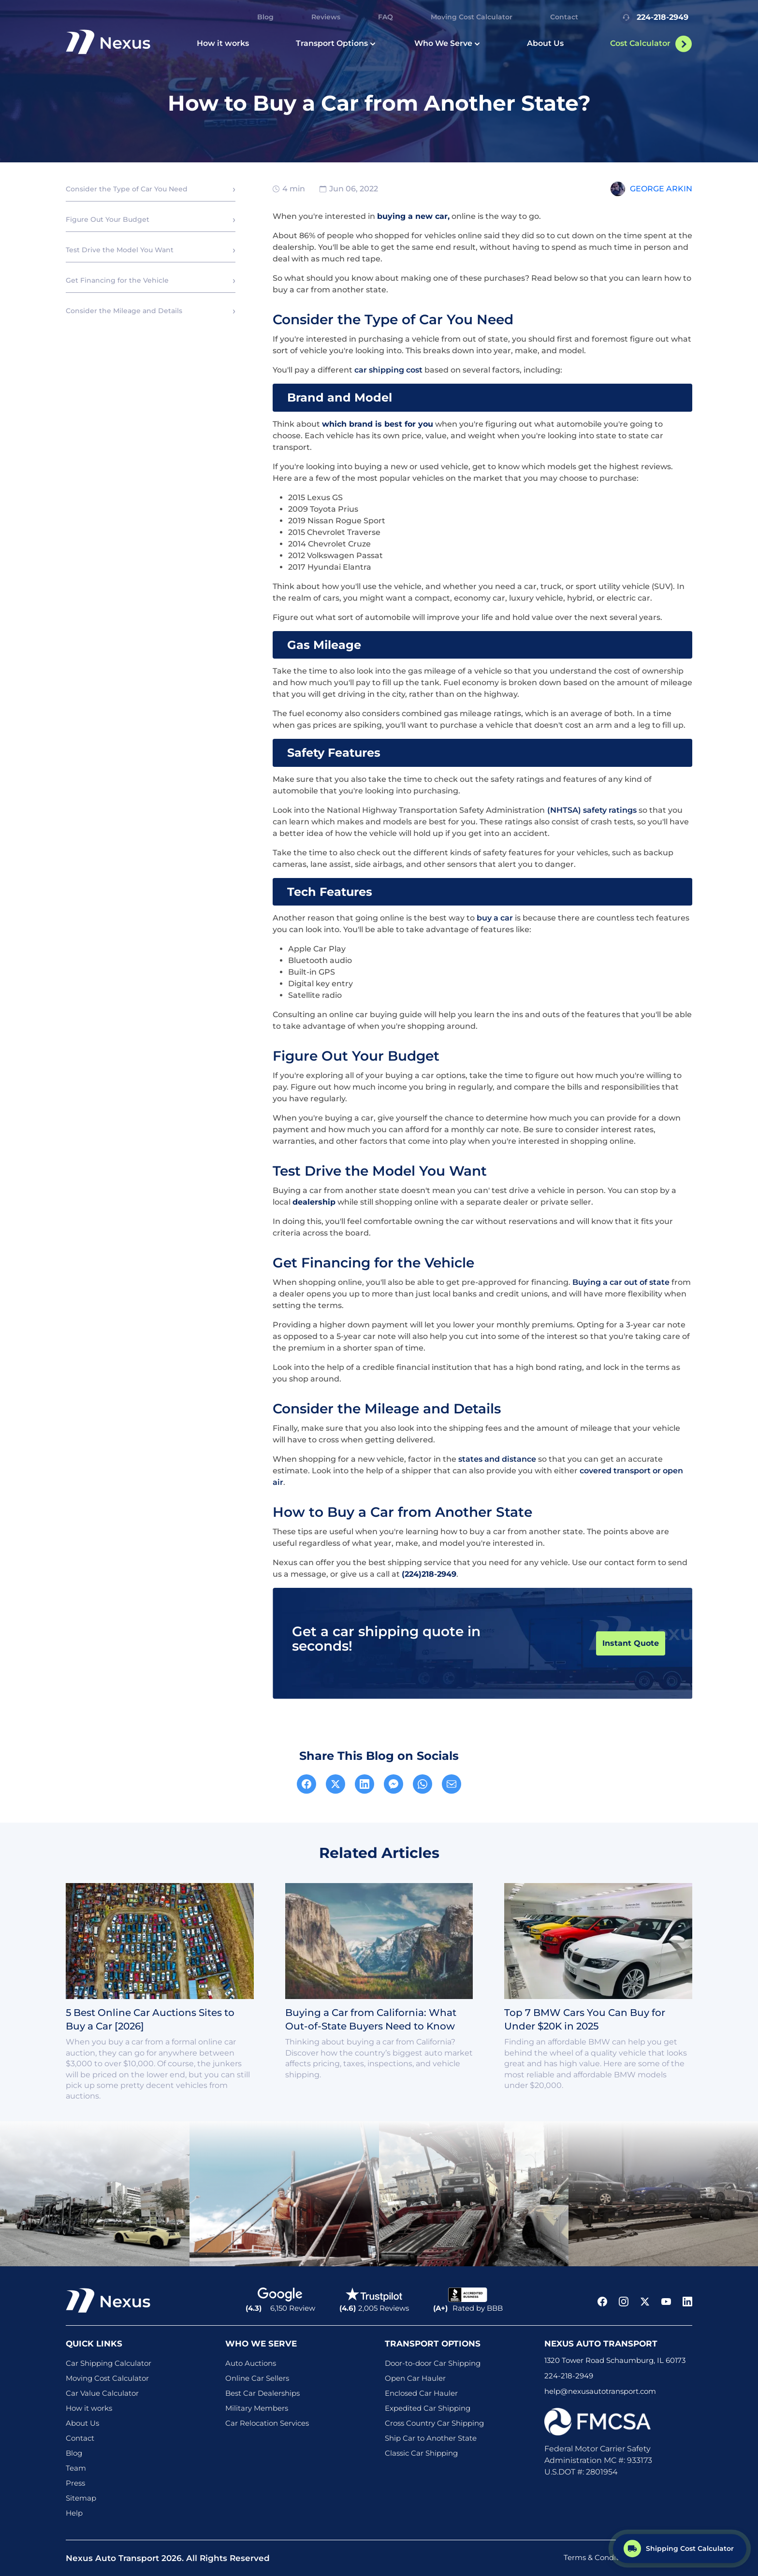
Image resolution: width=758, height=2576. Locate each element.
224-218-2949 (654, 17)
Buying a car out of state (621, 1282)
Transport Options (336, 43)
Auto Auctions (250, 2363)
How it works (223, 43)
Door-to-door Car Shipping (433, 2363)
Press (75, 2483)
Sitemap (81, 2498)
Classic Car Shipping (421, 2453)
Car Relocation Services (267, 2423)
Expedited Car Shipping (427, 2408)
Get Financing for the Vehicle (117, 280)
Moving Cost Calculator (471, 17)
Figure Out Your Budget (107, 219)
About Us (545, 43)
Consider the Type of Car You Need (127, 189)
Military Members (256, 2408)
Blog (265, 17)
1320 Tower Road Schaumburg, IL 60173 (614, 2360)
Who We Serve (447, 43)
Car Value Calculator (102, 2393)
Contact (564, 17)
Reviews (325, 17)
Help (74, 2513)
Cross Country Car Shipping (434, 2423)
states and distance (497, 1459)
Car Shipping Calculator (108, 2363)
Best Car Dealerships (262, 2393)
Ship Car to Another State (431, 2438)
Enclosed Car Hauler (421, 2393)
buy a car (495, 917)
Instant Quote (630, 1643)
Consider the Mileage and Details (124, 310)
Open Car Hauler (415, 2378)
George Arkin (661, 188)
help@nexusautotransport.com (600, 2391)
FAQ (385, 17)
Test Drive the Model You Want (120, 249)
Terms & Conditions (598, 2557)
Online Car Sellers (257, 2378)
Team (76, 2468)
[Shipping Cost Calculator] (679, 2548)
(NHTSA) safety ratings (592, 810)
